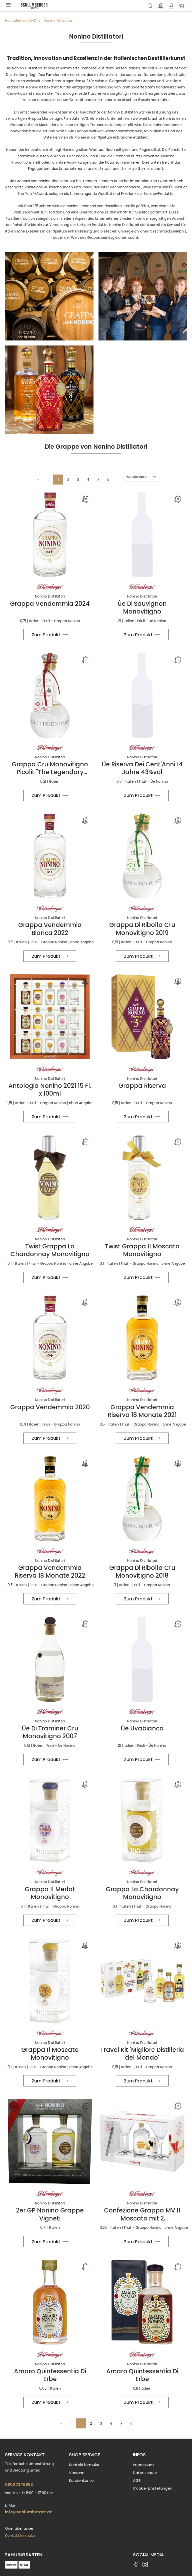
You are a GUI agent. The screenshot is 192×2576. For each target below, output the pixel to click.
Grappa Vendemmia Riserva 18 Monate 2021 (142, 1411)
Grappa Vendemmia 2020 (50, 1407)
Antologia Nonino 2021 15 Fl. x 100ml (49, 1089)
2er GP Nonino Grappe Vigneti (50, 2214)
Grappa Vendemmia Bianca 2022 (50, 928)
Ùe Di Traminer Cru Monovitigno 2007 (50, 1732)
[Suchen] (150, 6)
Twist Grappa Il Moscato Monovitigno (142, 1250)
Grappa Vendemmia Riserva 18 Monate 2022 (50, 1571)
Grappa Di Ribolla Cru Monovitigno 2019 (142, 928)
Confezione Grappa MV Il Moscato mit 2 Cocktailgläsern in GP (142, 2214)
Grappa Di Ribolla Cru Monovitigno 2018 (142, 1571)
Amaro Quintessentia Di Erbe (50, 2375)
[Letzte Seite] (108, 480)
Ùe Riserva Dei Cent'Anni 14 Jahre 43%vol (142, 768)
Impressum (143, 2464)
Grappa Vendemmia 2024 (50, 604)
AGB (137, 2480)
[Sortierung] (141, 477)
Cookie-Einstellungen (152, 2488)
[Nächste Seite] (98, 480)
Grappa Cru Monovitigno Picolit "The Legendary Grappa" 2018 (50, 768)
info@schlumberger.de (28, 2512)
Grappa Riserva (142, 1086)
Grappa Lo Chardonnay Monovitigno (142, 1893)
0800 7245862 (19, 2484)
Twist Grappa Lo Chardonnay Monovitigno (50, 1250)
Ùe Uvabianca (142, 1728)
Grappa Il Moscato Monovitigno (50, 2053)
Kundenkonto (81, 2480)
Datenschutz (145, 2472)
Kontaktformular (20, 2535)
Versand (76, 2472)
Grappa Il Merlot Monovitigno (50, 1893)
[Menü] (9, 6)
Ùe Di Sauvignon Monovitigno (142, 607)
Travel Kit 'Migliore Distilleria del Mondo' (142, 2053)
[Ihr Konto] (171, 6)
